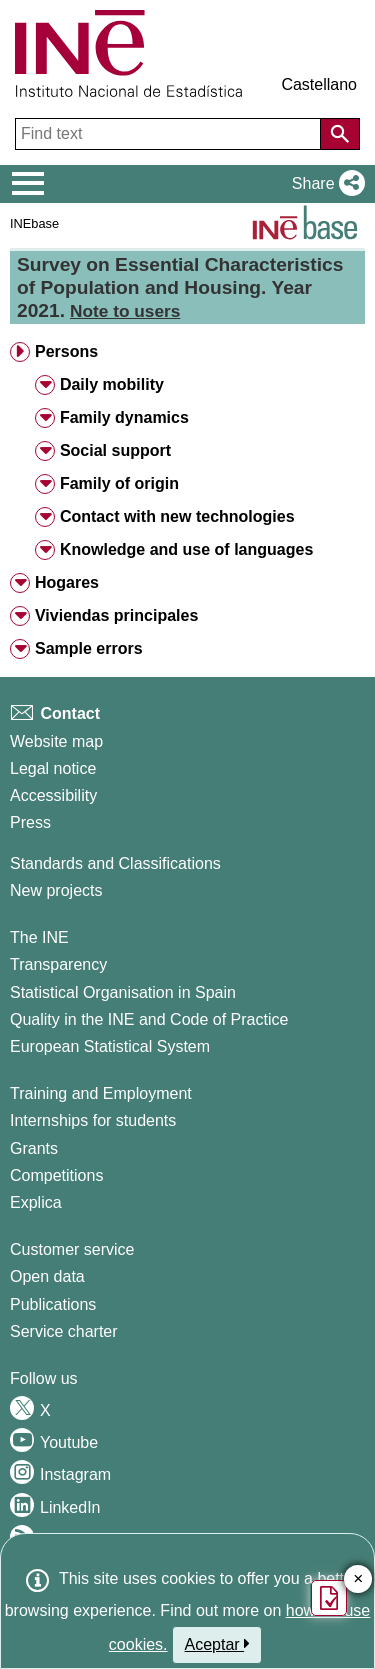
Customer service (72, 1249)
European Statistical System (110, 1046)
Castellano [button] (319, 84)
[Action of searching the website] (340, 134)
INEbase (34, 223)
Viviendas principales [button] (116, 615)
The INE (39, 937)
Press (30, 822)
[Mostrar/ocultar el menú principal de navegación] (28, 184)
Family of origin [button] (119, 483)
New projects (56, 890)
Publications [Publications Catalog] (53, 1304)
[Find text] (170, 134)
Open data (47, 1276)
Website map (56, 741)
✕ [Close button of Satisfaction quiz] (358, 1579)
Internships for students (93, 1120)
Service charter (64, 1331)
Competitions (56, 1175)
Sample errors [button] (89, 648)
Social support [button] (115, 450)
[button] (324, 184)
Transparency (58, 964)
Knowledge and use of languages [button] (186, 549)
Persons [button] (66, 351)
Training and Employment (101, 1093)
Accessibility (53, 795)
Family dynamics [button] (124, 417)
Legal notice (53, 768)
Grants (34, 1148)
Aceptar (217, 1644)
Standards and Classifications (115, 863)
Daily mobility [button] (112, 384)
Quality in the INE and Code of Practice (149, 1019)
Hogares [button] (67, 582)
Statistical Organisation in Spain (123, 992)
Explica (36, 1202)
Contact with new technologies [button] (177, 516)
